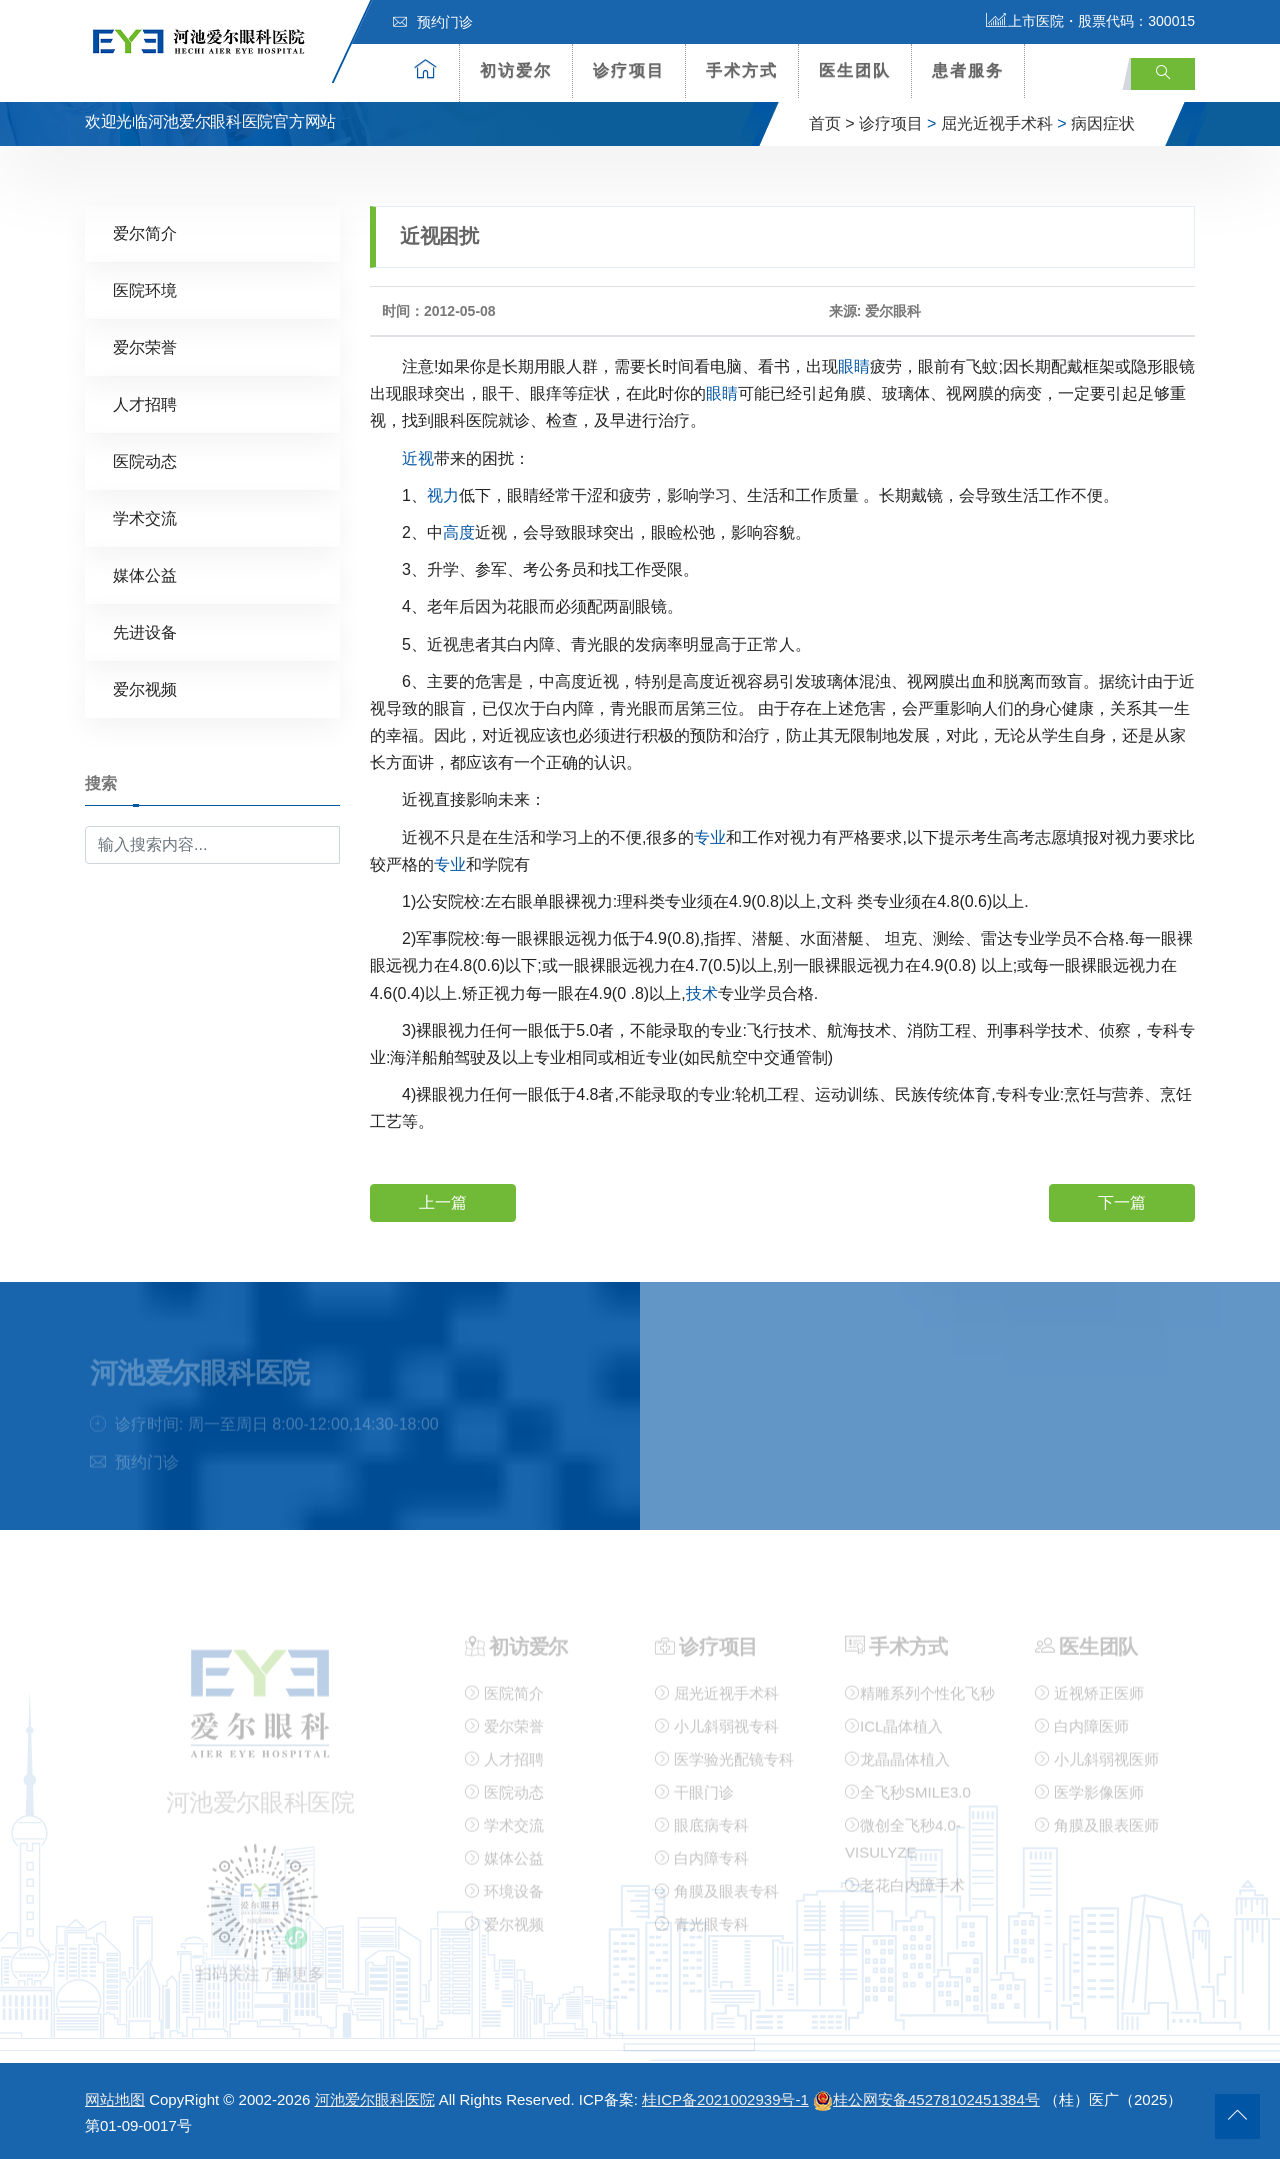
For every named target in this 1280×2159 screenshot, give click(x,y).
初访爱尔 (516, 70)
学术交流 (145, 517)
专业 (710, 836)
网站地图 (115, 2099)
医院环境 (145, 289)
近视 (418, 457)
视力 (443, 494)
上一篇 (443, 1201)
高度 (459, 531)
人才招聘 (145, 403)
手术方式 (742, 70)
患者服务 (968, 70)
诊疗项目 (629, 70)
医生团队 (855, 70)
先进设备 (145, 631)
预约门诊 (433, 22)
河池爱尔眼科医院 (375, 2099)
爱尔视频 (145, 688)
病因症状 (1103, 123)
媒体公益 (145, 574)
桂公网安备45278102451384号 (926, 2099)
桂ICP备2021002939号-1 (725, 2099)
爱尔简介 (145, 232)
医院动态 (145, 460)
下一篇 (1122, 1201)
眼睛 (854, 365)
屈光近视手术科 (997, 123)
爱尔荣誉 (145, 346)
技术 (702, 992)
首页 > (832, 123)
